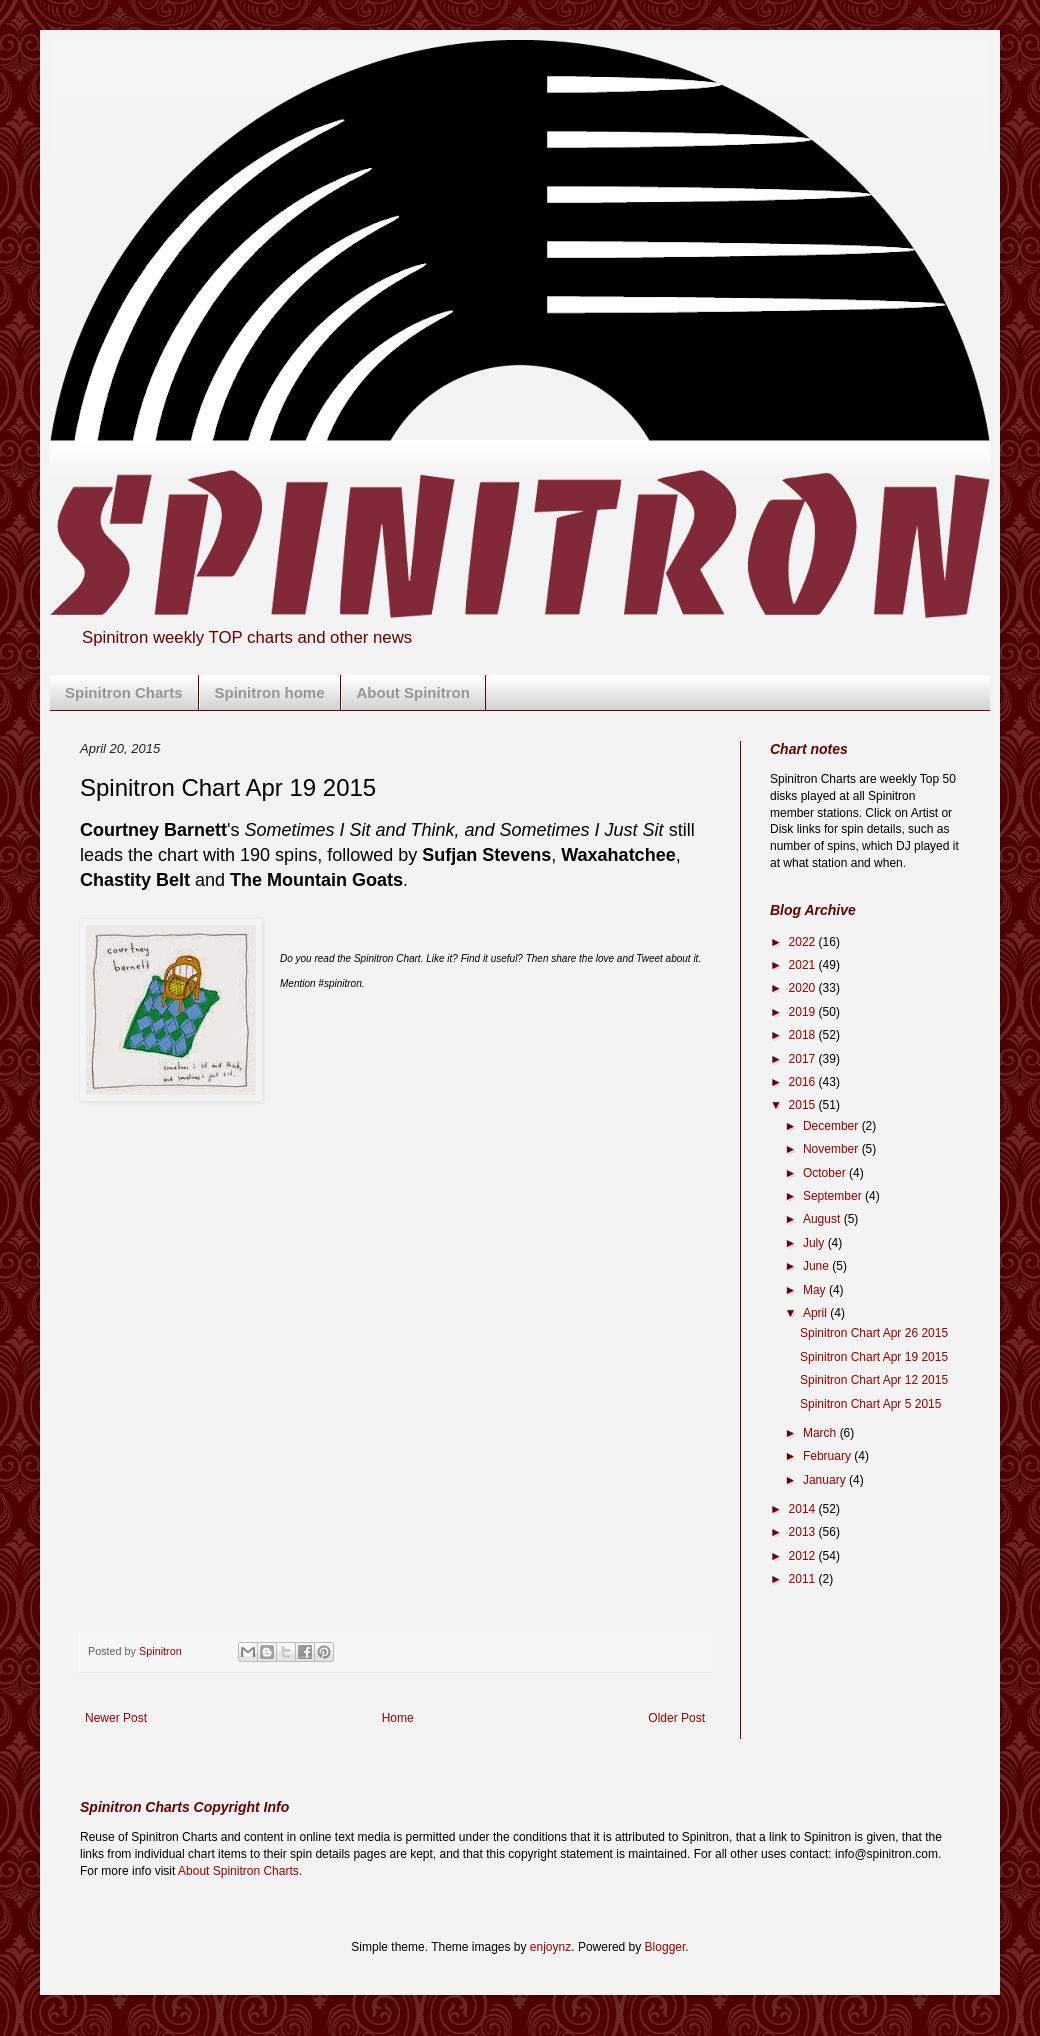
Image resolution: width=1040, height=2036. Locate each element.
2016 (804, 1082)
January (826, 1480)
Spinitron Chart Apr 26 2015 (874, 1333)
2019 (804, 1012)
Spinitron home (270, 692)
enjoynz (550, 1947)
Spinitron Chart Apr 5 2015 (870, 1404)
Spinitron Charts (124, 692)
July (815, 1243)
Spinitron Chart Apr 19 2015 (874, 1357)
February (828, 1456)
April (816, 1313)
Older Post (676, 1718)
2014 (804, 1509)
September (834, 1196)
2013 (804, 1532)
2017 (804, 1059)
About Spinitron (413, 692)
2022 (804, 942)
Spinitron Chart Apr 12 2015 (874, 1380)
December (832, 1126)
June (817, 1266)
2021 (804, 965)
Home (398, 1718)
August (823, 1219)
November (832, 1149)
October (826, 1173)
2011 (804, 1579)
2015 (804, 1105)
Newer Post (116, 1718)
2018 (804, 1035)
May (816, 1290)
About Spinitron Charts (238, 1871)
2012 (804, 1556)
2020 (804, 988)
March (821, 1433)
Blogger (665, 1947)
